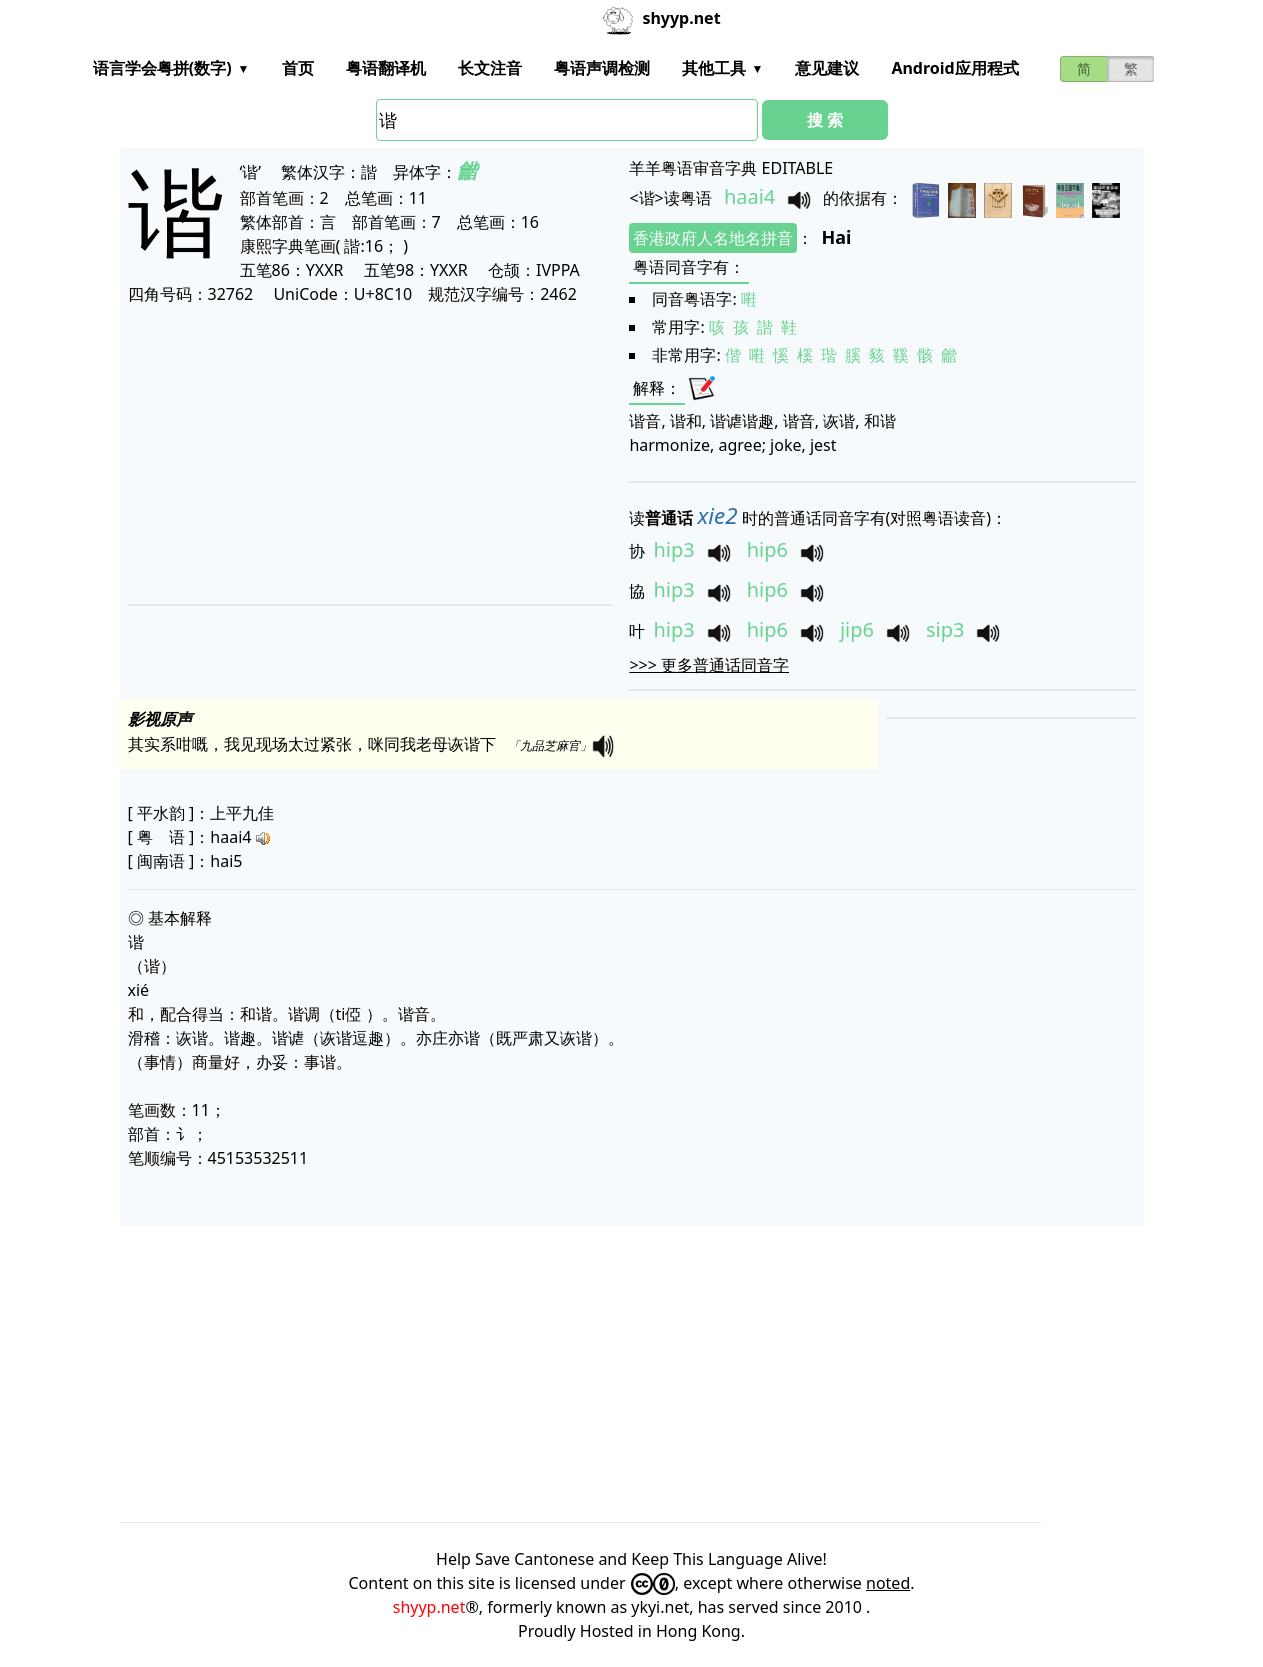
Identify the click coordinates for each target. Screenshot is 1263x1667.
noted (888, 1583)
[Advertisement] (365, 454)
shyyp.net (429, 1607)
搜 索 (825, 120)
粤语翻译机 (386, 68)
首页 (298, 68)
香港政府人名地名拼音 (713, 238)
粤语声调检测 (602, 68)
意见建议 (827, 68)
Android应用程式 (954, 68)
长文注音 (490, 68)
